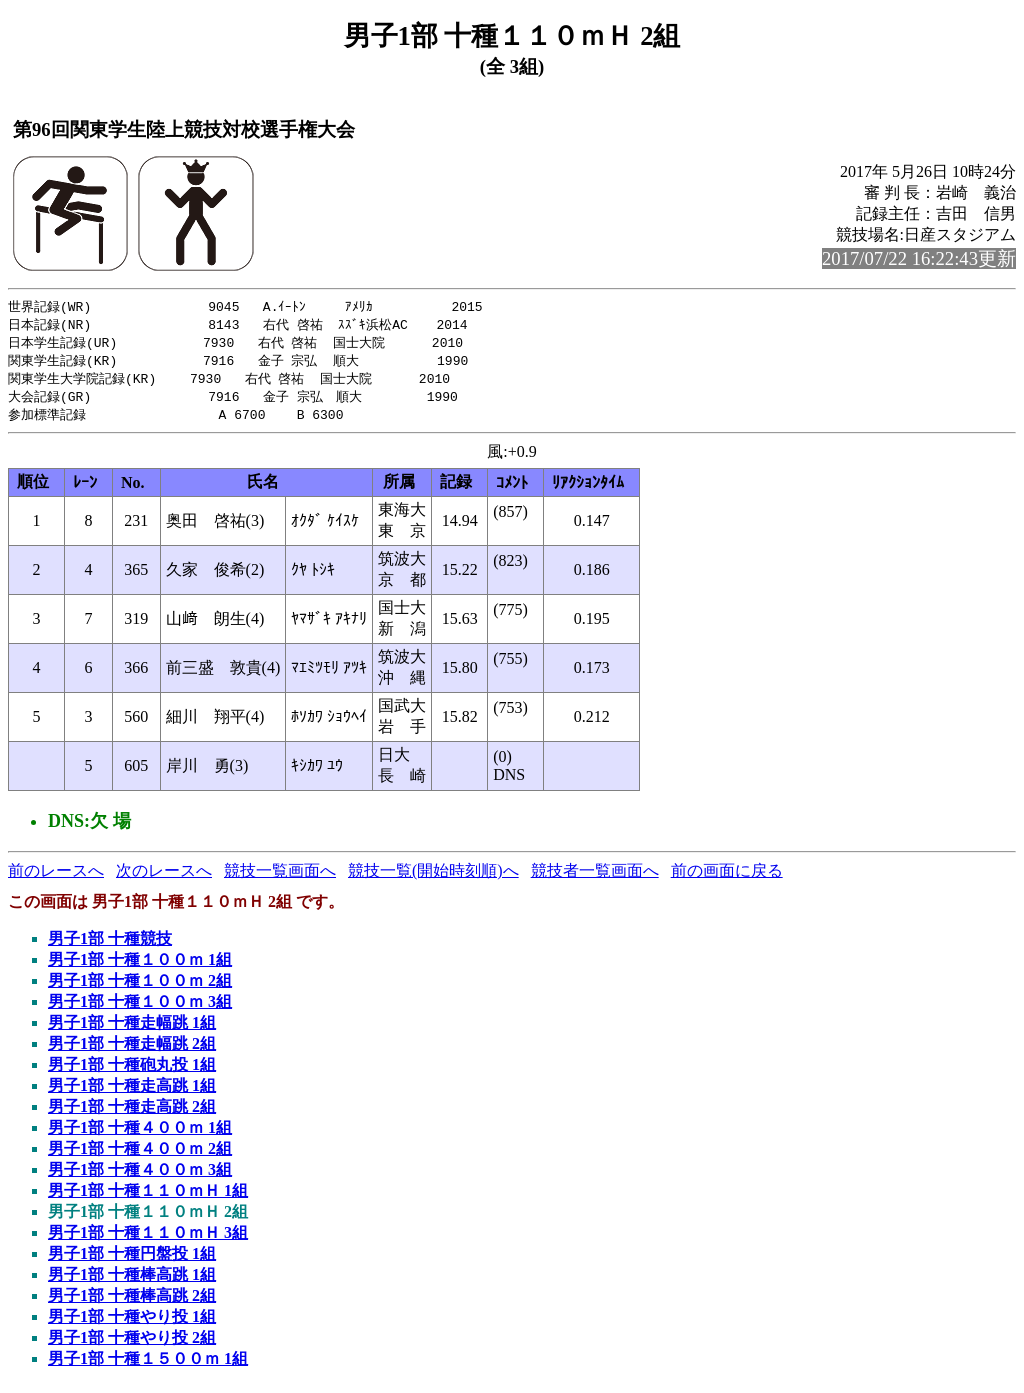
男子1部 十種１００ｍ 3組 (140, 1008)
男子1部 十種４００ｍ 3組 (140, 1176)
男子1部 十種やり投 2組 (132, 1344)
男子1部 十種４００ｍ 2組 (140, 1155)
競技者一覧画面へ (595, 877)
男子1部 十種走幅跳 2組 (132, 1050)
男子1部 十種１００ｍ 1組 (140, 966)
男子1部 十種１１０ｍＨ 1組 (148, 1197)
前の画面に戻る (727, 877)
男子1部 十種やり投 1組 (132, 1323)
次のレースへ (164, 877)
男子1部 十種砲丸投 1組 (132, 1071)
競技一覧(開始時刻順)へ (433, 877)
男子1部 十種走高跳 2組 (132, 1113)
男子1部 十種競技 (110, 945)
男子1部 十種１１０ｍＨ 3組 (148, 1239)
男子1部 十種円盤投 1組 (132, 1260)
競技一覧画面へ (280, 877)
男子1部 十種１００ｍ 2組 (140, 987)
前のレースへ (56, 877)
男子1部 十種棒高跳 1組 (132, 1281)
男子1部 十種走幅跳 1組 (132, 1029)
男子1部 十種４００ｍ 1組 (140, 1134)
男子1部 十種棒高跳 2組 (132, 1302)
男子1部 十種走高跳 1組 (132, 1092)
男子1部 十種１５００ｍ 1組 (148, 1365)
